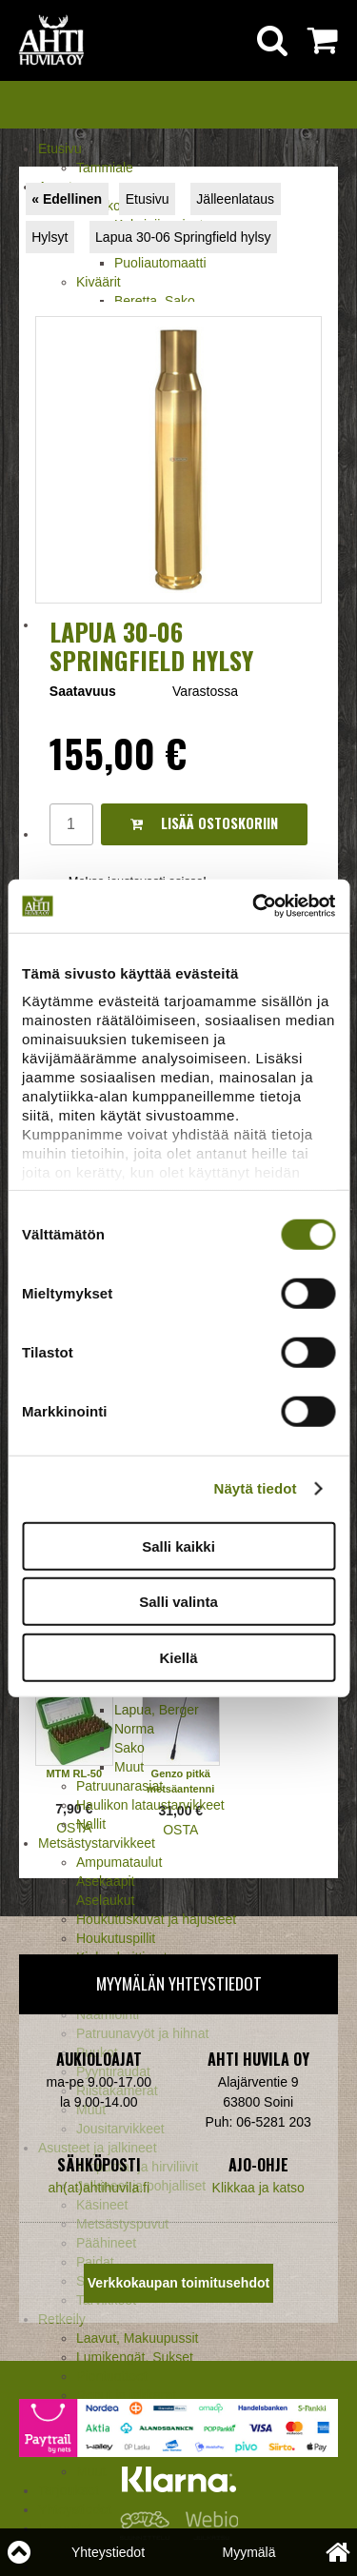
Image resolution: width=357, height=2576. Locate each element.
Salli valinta (178, 1602)
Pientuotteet (112, 2376)
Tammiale (104, 167)
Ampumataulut (119, 1862)
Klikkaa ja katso (258, 2187)
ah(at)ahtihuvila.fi (98, 2187)
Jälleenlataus (235, 199)
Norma (134, 1728)
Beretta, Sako (154, 300)
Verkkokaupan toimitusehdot (178, 2282)
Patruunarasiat (119, 1785)
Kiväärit (98, 281)
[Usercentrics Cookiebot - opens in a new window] (254, 906)
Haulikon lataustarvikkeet (150, 1805)
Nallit (91, 1824)
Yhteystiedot (108, 2552)
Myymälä (248, 2552)
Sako (129, 1747)
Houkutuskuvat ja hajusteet (156, 1919)
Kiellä (178, 1657)
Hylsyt (49, 237)
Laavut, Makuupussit (137, 2338)
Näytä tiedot (255, 1488)
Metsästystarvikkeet (96, 1843)
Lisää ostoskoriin (204, 823)
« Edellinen (66, 199)
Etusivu (60, 148)
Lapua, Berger (156, 1709)
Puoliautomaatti (160, 262)
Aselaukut (105, 1900)
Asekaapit (105, 1881)
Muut (129, 1766)
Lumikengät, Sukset (134, 2357)
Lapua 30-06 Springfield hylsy (182, 237)
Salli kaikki (178, 1545)
